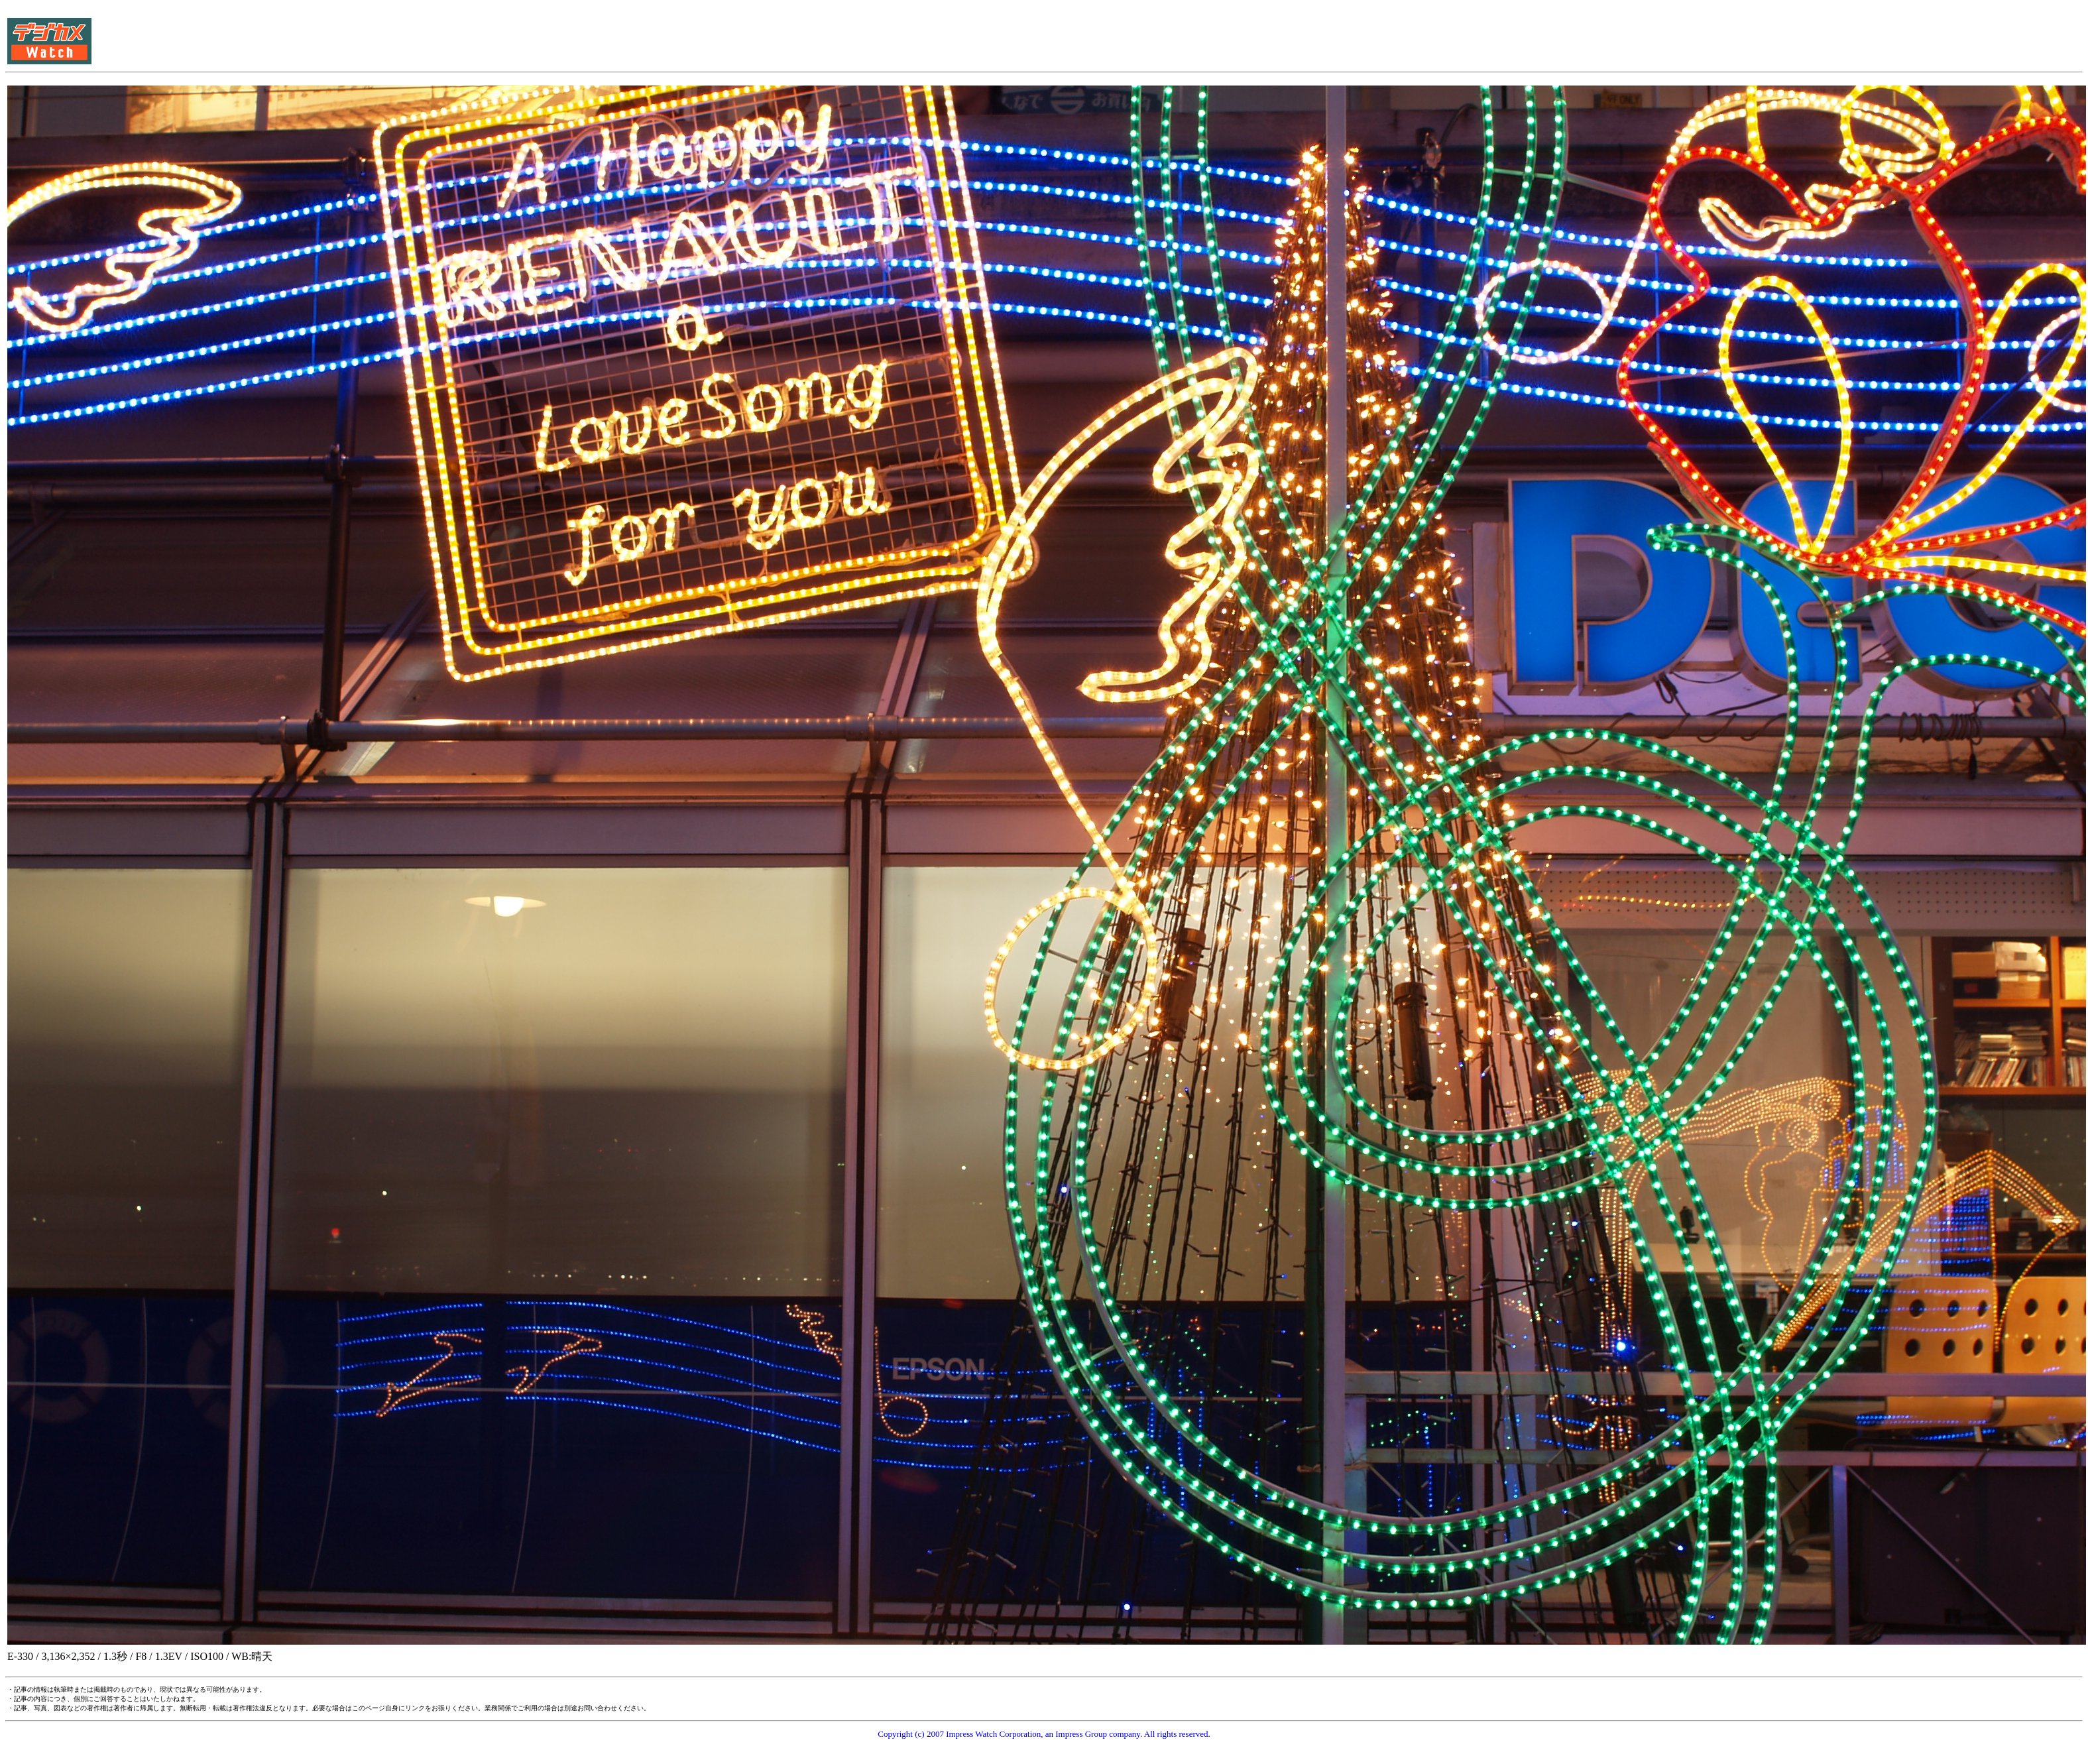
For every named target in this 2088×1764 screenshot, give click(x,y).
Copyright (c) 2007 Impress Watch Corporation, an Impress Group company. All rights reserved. (1044, 1734)
